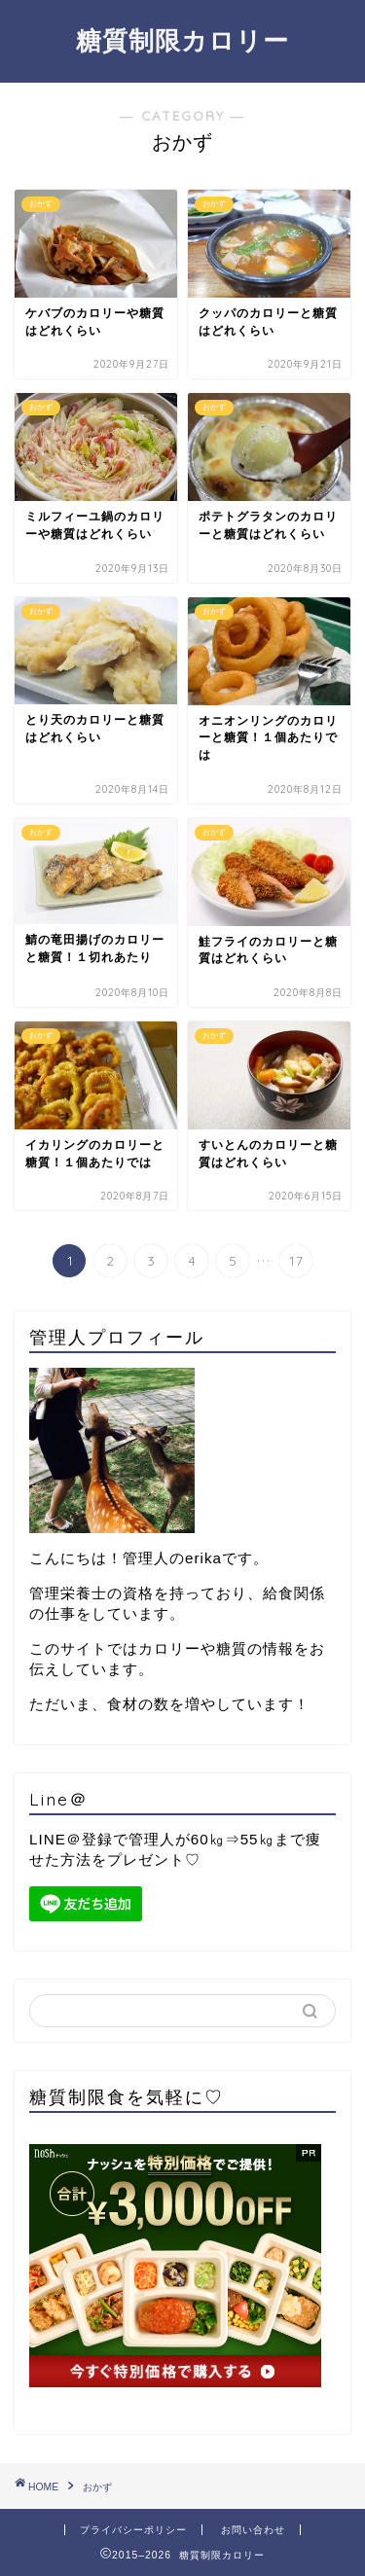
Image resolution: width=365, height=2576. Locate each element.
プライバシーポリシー (133, 2529)
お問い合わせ (253, 2529)
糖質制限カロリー (182, 39)
